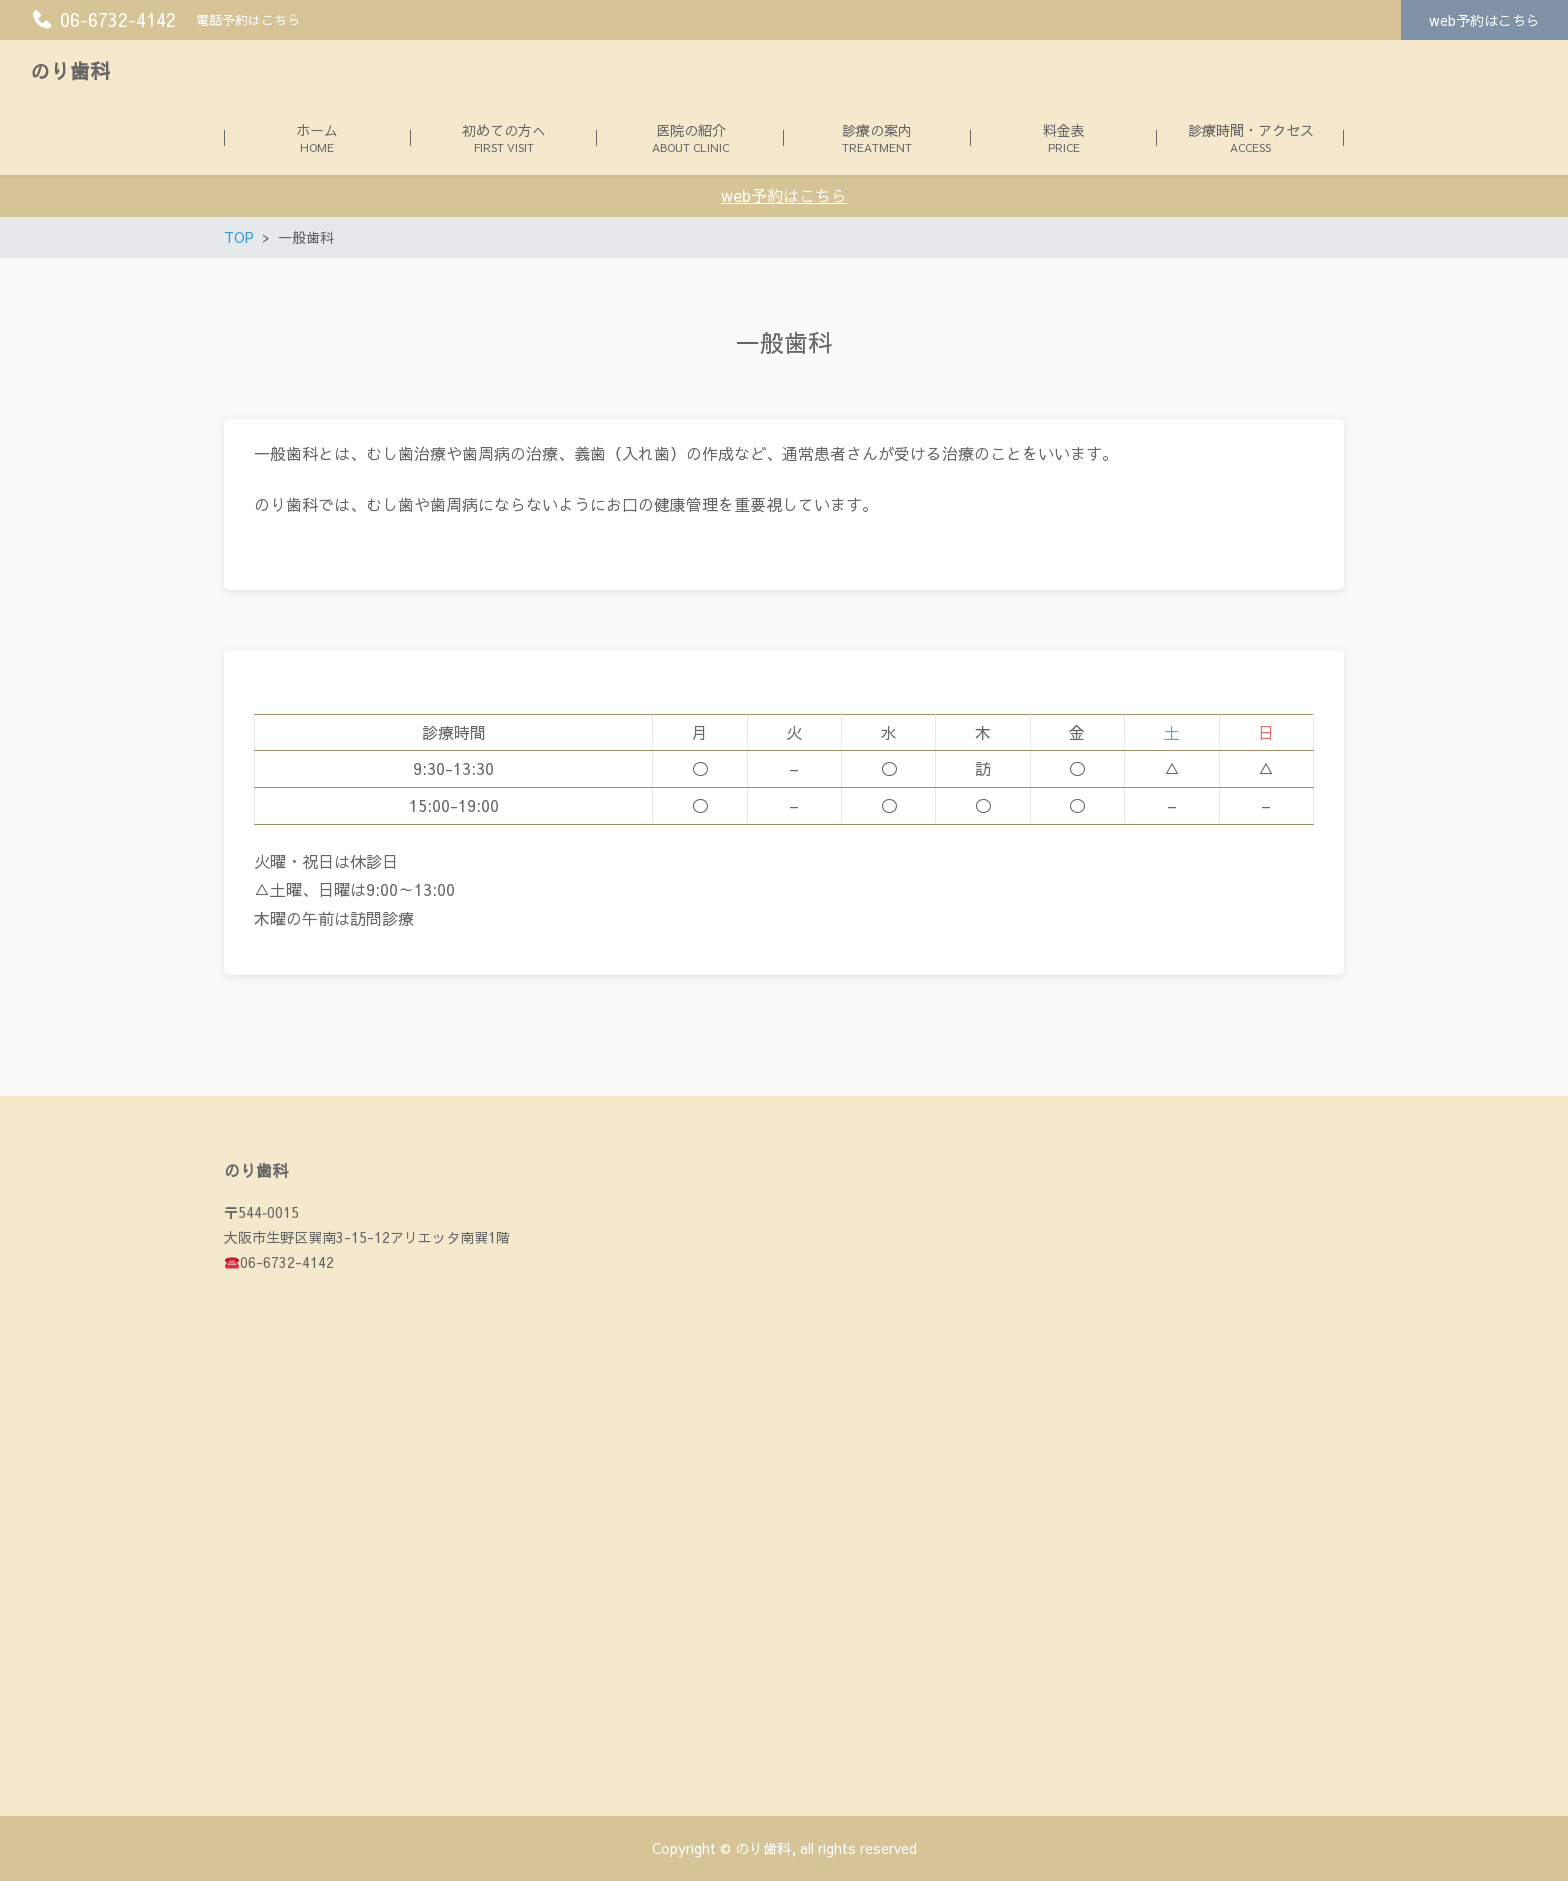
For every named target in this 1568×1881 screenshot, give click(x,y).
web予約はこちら (1484, 20)
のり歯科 (70, 70)
